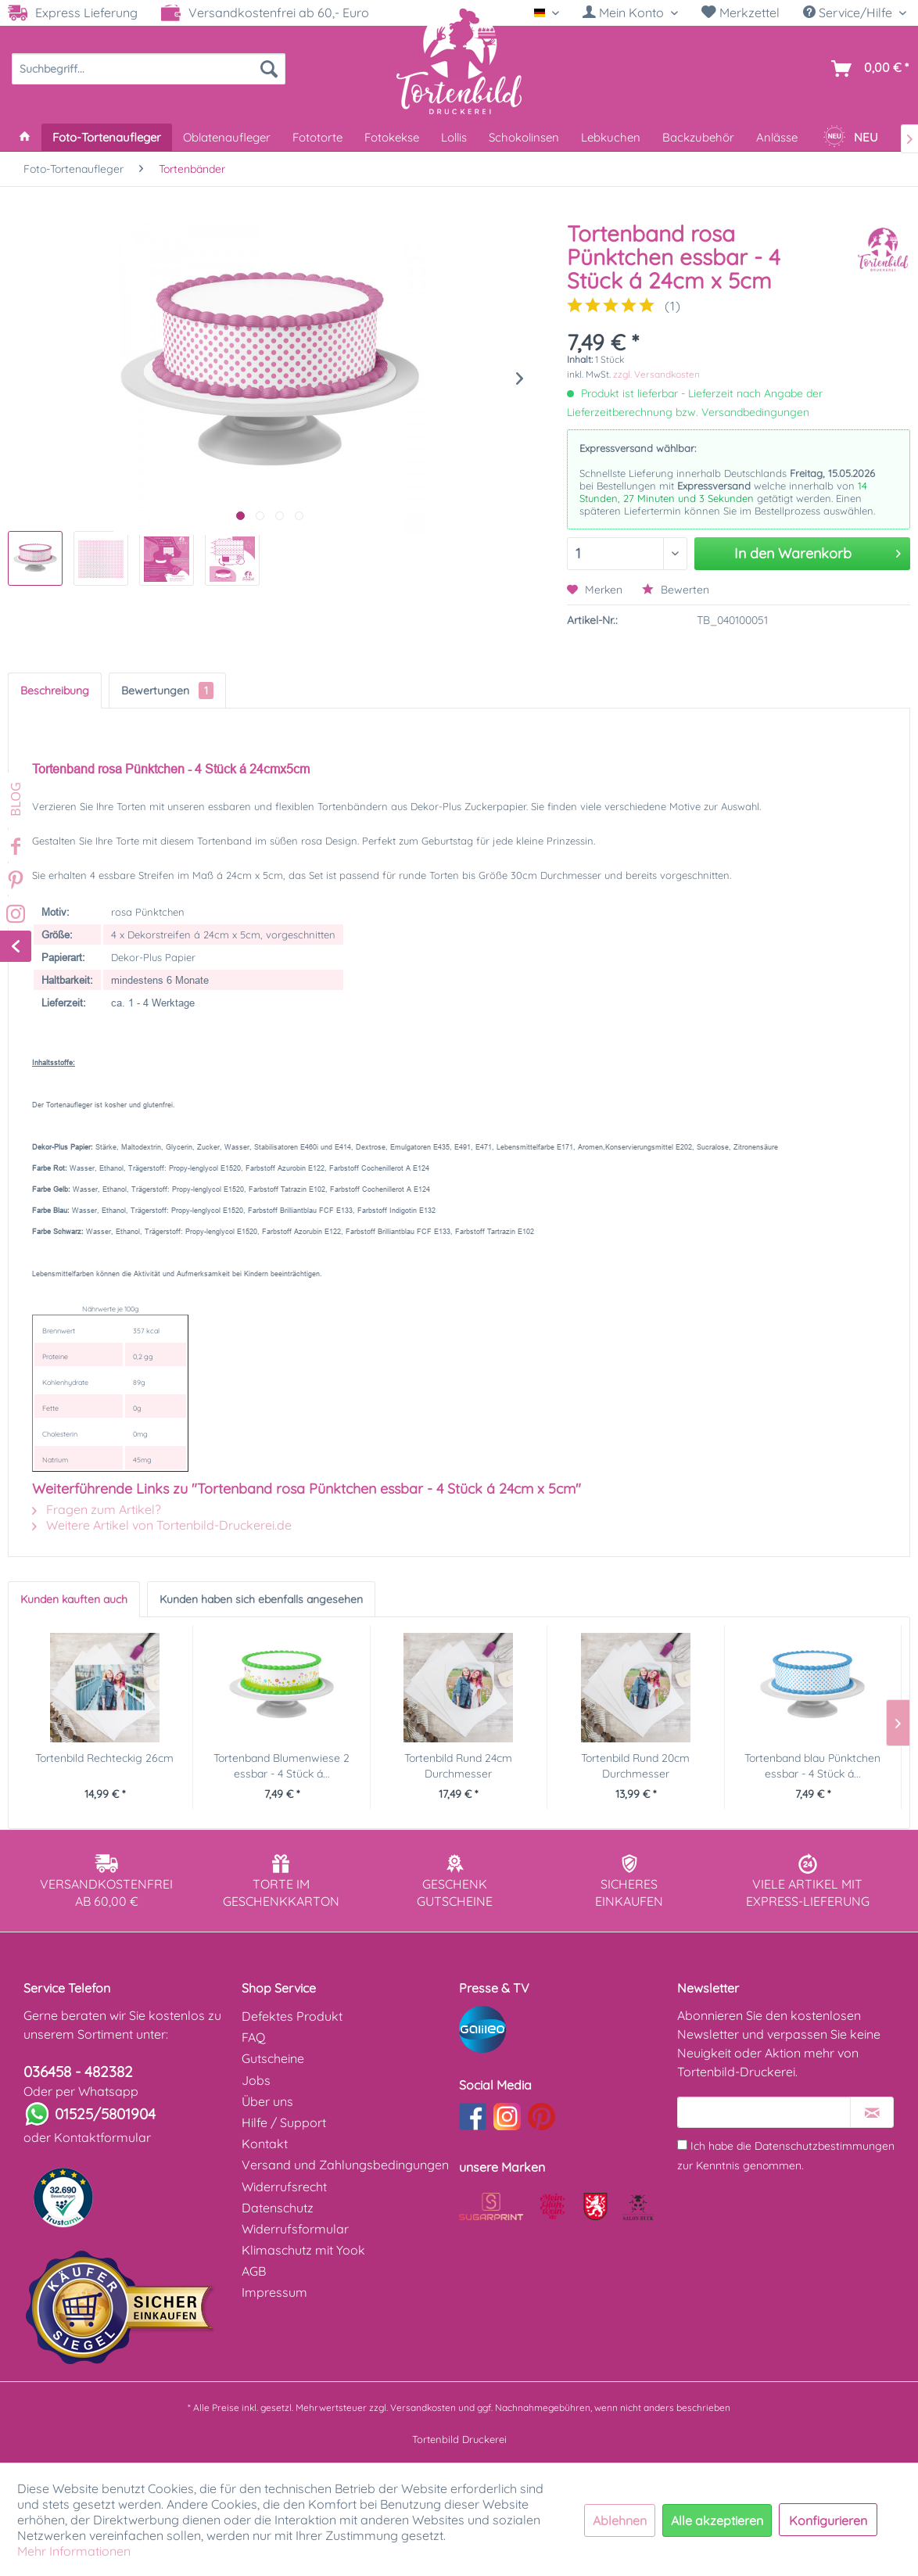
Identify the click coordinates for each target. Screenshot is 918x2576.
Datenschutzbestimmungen (825, 2146)
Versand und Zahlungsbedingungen (345, 2164)
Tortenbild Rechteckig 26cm (104, 1758)
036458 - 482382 (78, 2071)
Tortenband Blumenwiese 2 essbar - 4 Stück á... (281, 1766)
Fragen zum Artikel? (96, 1509)
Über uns (267, 2101)
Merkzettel (740, 12)
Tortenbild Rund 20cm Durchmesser (635, 1766)
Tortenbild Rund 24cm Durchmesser (458, 1766)
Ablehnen (620, 2520)
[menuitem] (630, 13)
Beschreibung (54, 690)
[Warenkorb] (867, 68)
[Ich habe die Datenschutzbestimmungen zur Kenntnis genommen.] (682, 2145)
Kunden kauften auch (73, 1599)
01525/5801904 (105, 2113)
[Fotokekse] (391, 137)
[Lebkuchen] (610, 137)
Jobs (256, 2080)
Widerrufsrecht (284, 2186)
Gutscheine (273, 2058)
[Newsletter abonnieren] (872, 2112)
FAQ (253, 2037)
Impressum (274, 2292)
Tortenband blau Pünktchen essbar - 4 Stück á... (812, 1766)
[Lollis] (454, 137)
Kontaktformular (102, 2137)
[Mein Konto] (630, 12)
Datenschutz (278, 2207)
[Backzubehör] (698, 137)
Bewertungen (167, 690)
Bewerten (675, 590)
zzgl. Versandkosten (656, 374)
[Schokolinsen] (524, 137)
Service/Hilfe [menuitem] (849, 12)
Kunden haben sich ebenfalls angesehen (261, 1599)
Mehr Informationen (74, 2551)
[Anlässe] (777, 137)
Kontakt (265, 2143)
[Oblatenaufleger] (226, 137)
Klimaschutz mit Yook (303, 2250)
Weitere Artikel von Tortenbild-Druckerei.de (162, 1525)
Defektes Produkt (292, 2016)
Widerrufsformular (295, 2229)
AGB (254, 2271)
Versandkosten (423, 2407)
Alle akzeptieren (717, 2520)
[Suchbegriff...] (148, 68)
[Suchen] (269, 68)
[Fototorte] (317, 137)
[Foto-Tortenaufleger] (106, 137)
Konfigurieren (828, 2520)
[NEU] (850, 137)
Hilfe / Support (284, 2122)
